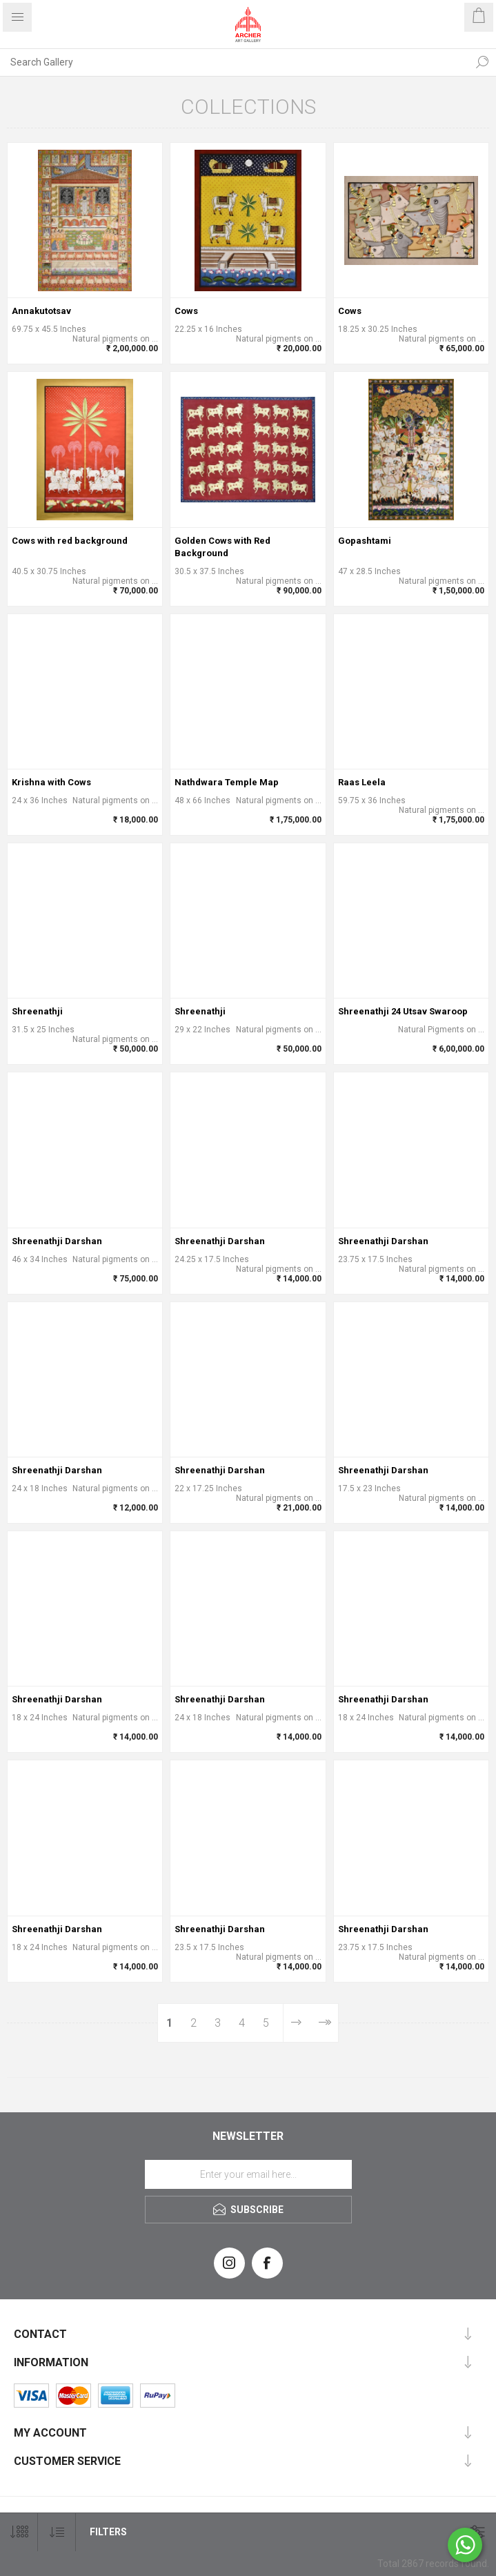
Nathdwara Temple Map (227, 782)
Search (482, 62)
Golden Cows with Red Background (222, 546)
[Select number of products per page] (19, 2532)
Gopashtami (364, 540)
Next (296, 2023)
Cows (186, 311)
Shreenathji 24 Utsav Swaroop (403, 1011)
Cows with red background (70, 540)
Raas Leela (362, 782)
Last (324, 2023)
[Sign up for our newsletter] (248, 2174)
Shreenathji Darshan (57, 1241)
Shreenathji (37, 1011)
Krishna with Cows (51, 782)
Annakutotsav (41, 311)
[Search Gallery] (234, 62)
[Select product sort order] (57, 2532)
